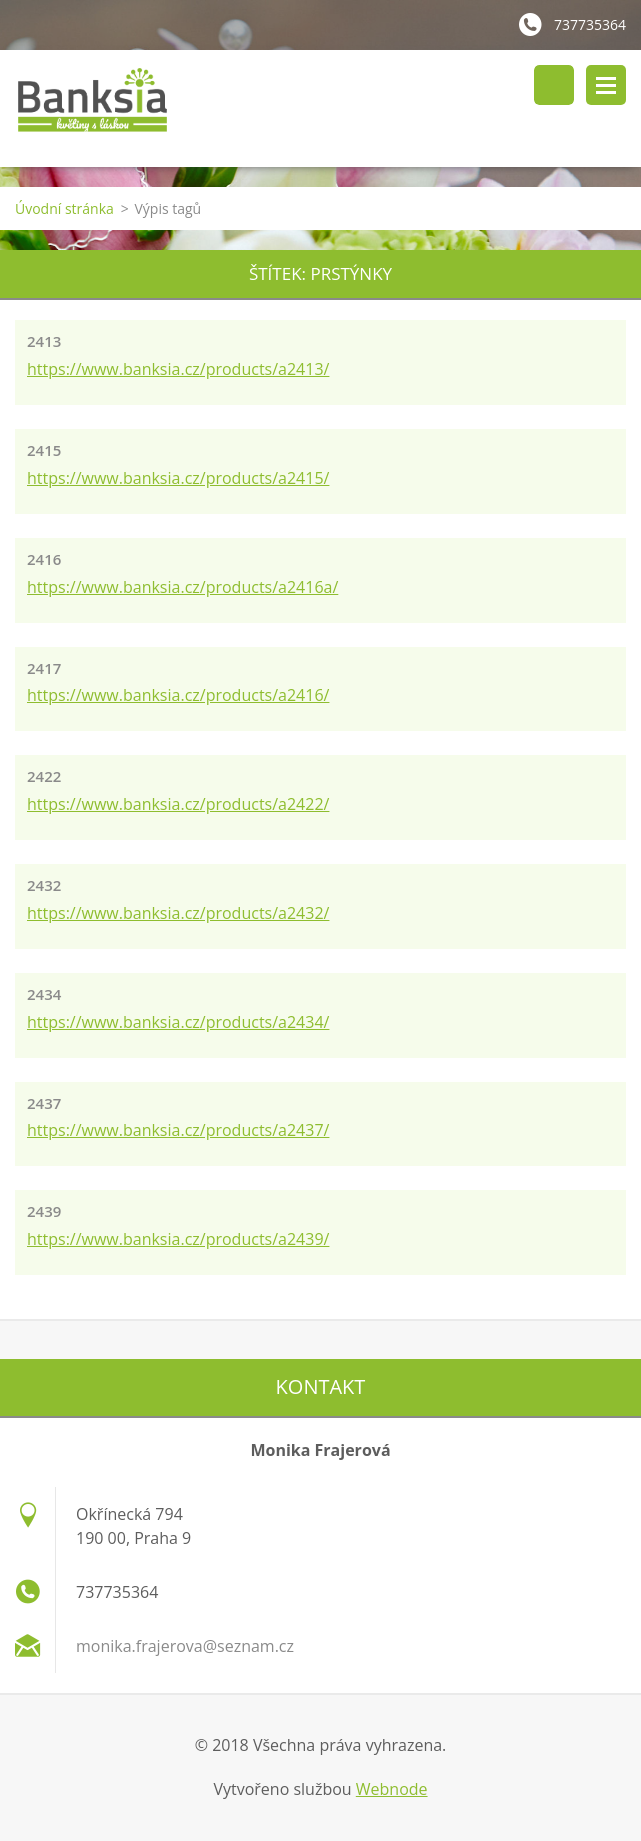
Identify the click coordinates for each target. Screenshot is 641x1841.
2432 (44, 885)
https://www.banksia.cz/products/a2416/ (178, 695)
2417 (44, 668)
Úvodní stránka (64, 208)
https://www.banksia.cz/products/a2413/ (178, 369)
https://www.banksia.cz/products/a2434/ (178, 1022)
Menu (606, 85)
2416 (44, 559)
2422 (44, 776)
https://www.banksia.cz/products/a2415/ (178, 478)
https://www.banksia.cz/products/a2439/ (178, 1239)
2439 (44, 1211)
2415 (44, 450)
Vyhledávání (554, 85)
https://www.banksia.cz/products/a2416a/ (182, 587)
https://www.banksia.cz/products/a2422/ (178, 804)
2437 (44, 1103)
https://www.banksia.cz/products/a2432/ (178, 913)
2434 (44, 994)
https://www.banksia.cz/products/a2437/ (178, 1130)
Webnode (392, 1789)
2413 (44, 341)
